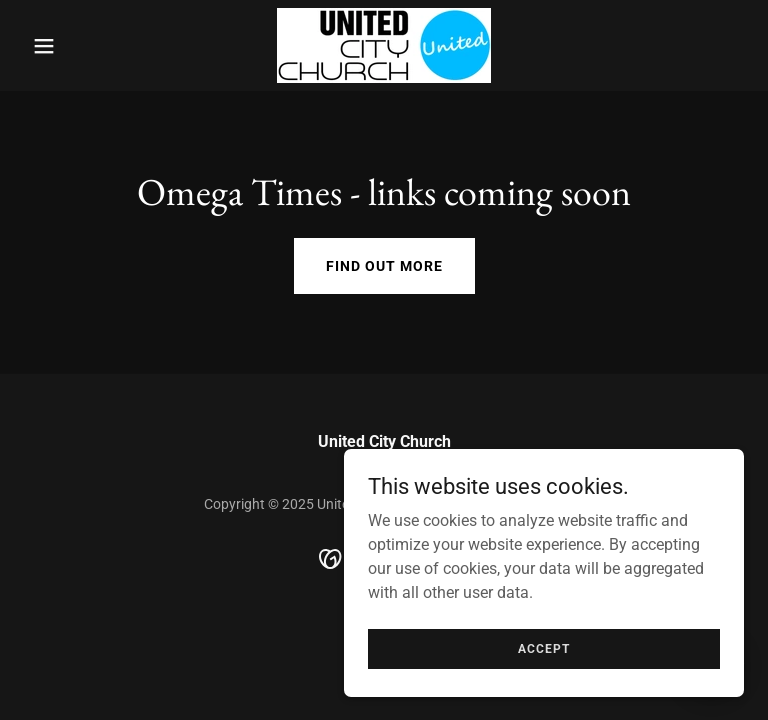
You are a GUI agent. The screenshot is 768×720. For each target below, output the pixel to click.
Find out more (384, 266)
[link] (384, 45)
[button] (78, 46)
